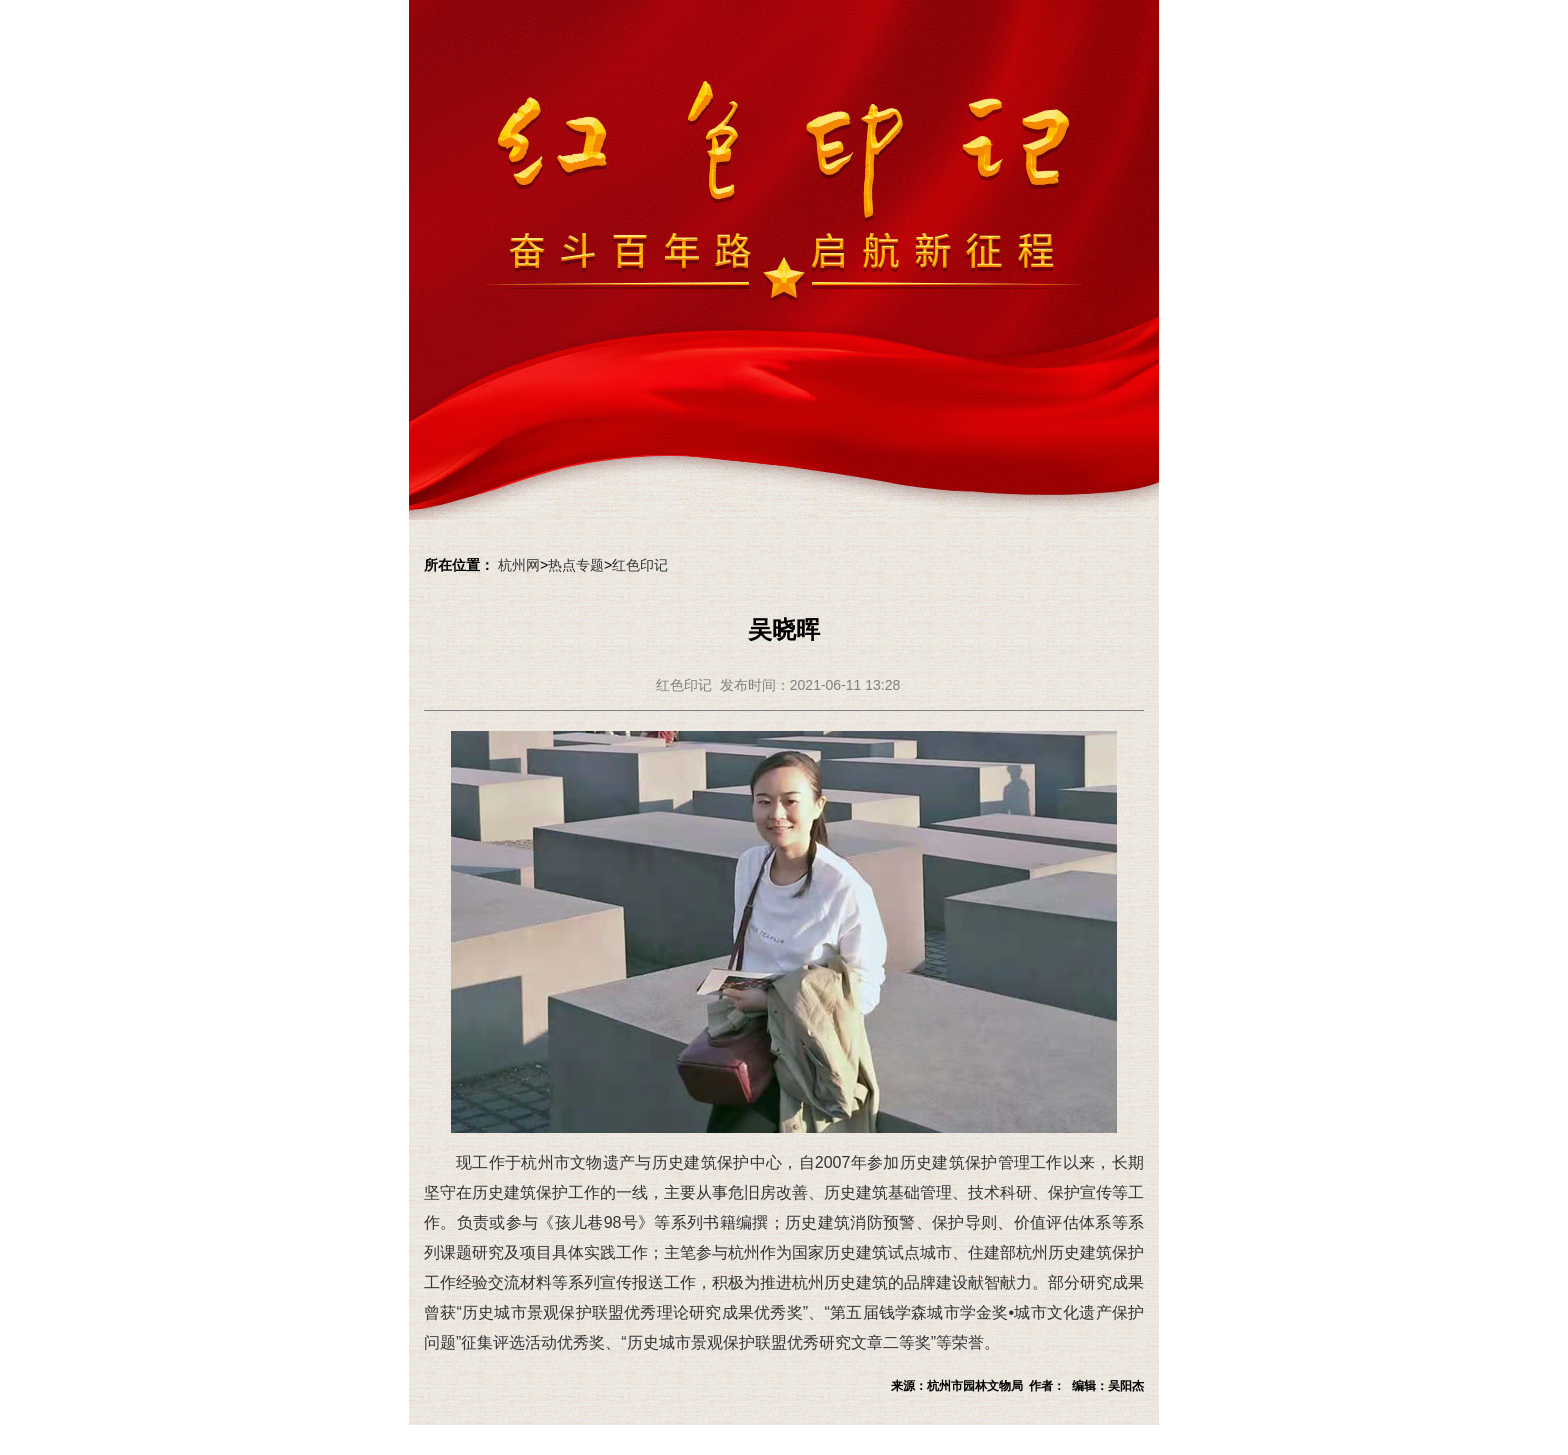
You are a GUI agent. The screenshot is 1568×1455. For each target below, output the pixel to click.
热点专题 (576, 565)
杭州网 (519, 565)
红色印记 (640, 565)
